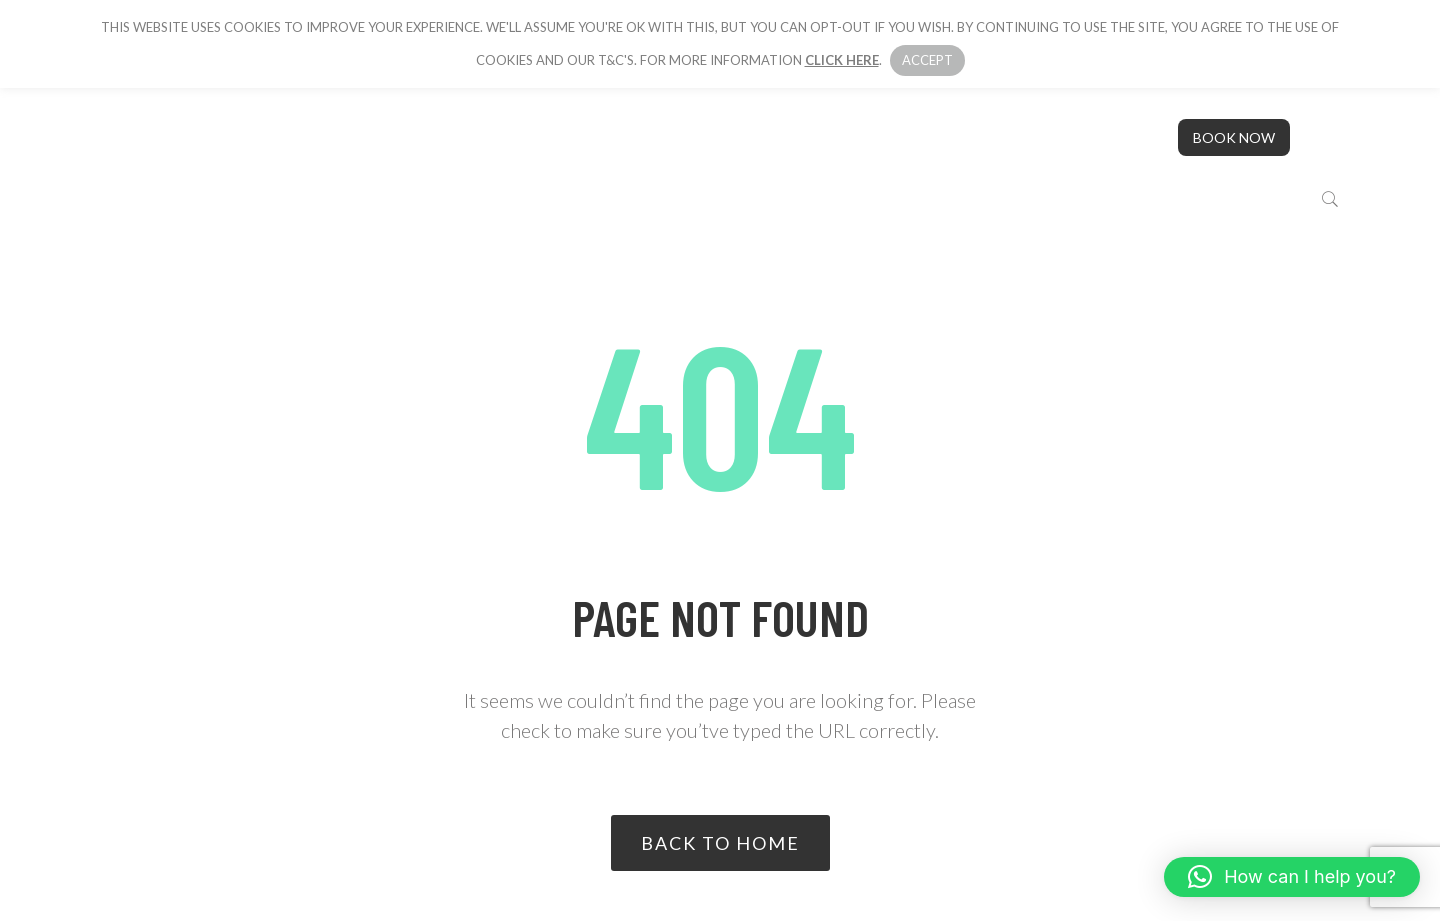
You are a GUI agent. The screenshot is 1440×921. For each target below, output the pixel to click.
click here (842, 60)
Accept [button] (927, 60)
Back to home (720, 843)
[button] (1292, 877)
